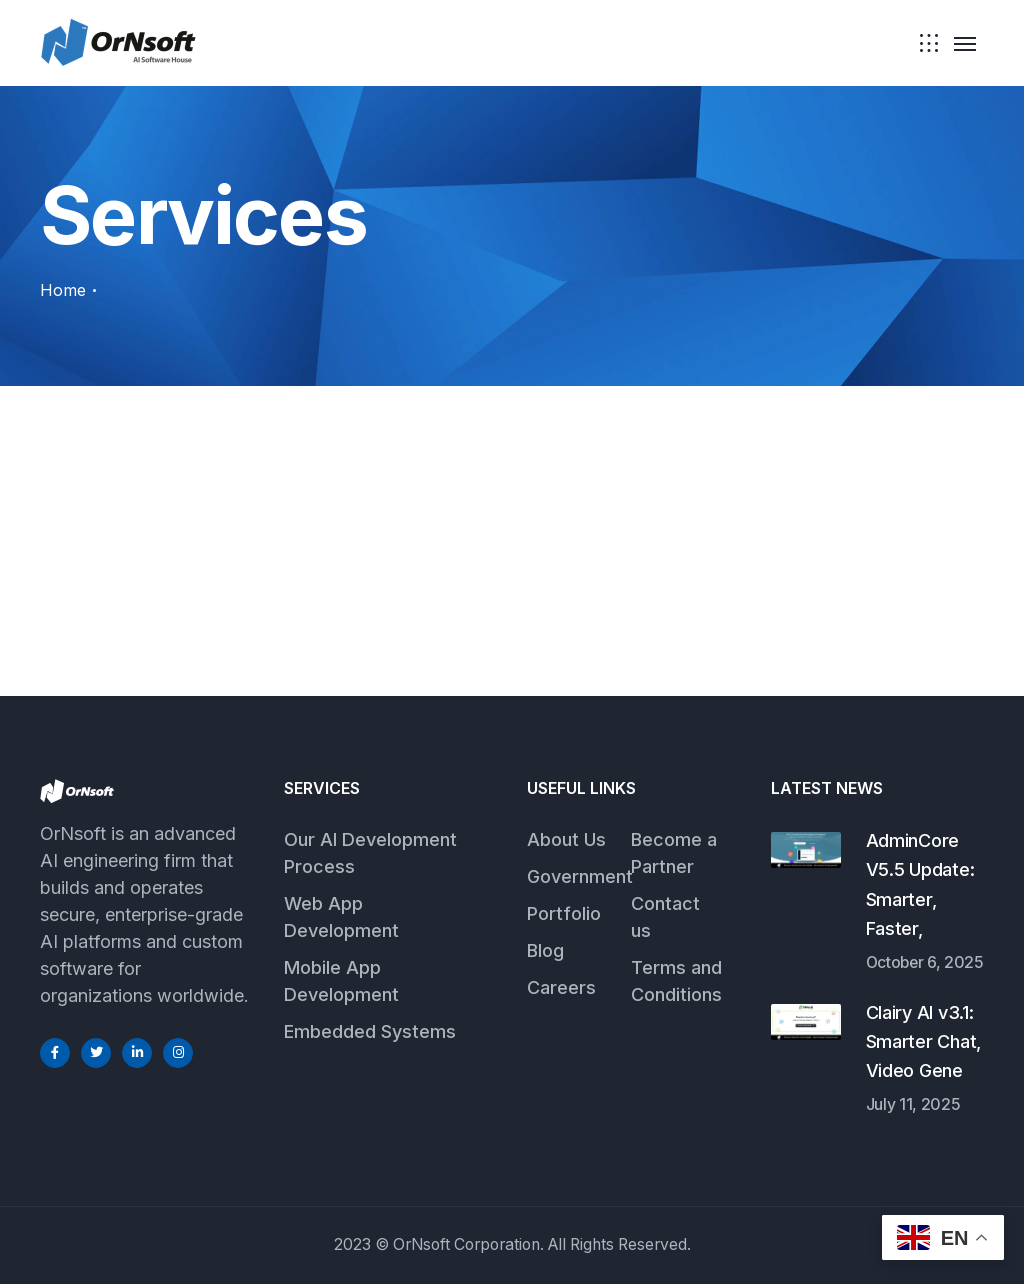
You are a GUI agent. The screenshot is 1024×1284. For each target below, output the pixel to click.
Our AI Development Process (370, 853)
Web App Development (341, 917)
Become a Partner (674, 853)
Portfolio (564, 913)
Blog (545, 950)
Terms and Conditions (676, 981)
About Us (566, 839)
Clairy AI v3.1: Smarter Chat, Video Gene (924, 1042)
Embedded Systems (370, 1031)
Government (580, 876)
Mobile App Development (341, 981)
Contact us (665, 917)
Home (63, 290)
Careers (561, 987)
